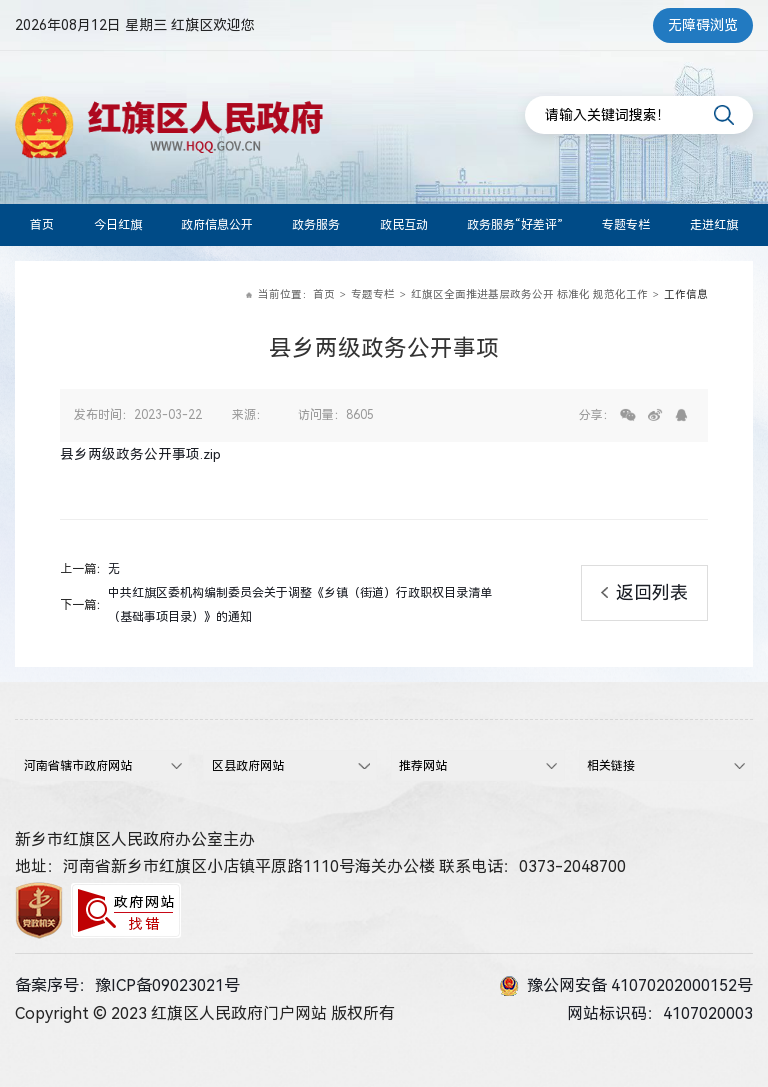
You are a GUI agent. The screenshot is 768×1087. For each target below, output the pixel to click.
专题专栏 (626, 225)
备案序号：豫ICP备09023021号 (127, 985)
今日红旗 (118, 225)
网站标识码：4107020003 (660, 1013)
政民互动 (404, 225)
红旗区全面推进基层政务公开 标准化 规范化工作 (529, 294)
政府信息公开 (217, 225)
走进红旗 (714, 225)
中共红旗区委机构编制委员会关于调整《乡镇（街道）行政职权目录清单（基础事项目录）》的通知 (300, 605)
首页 (42, 225)
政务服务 (316, 225)
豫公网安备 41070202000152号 (626, 986)
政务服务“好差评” (515, 225)
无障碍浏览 (703, 25)
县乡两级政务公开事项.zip (140, 454)
